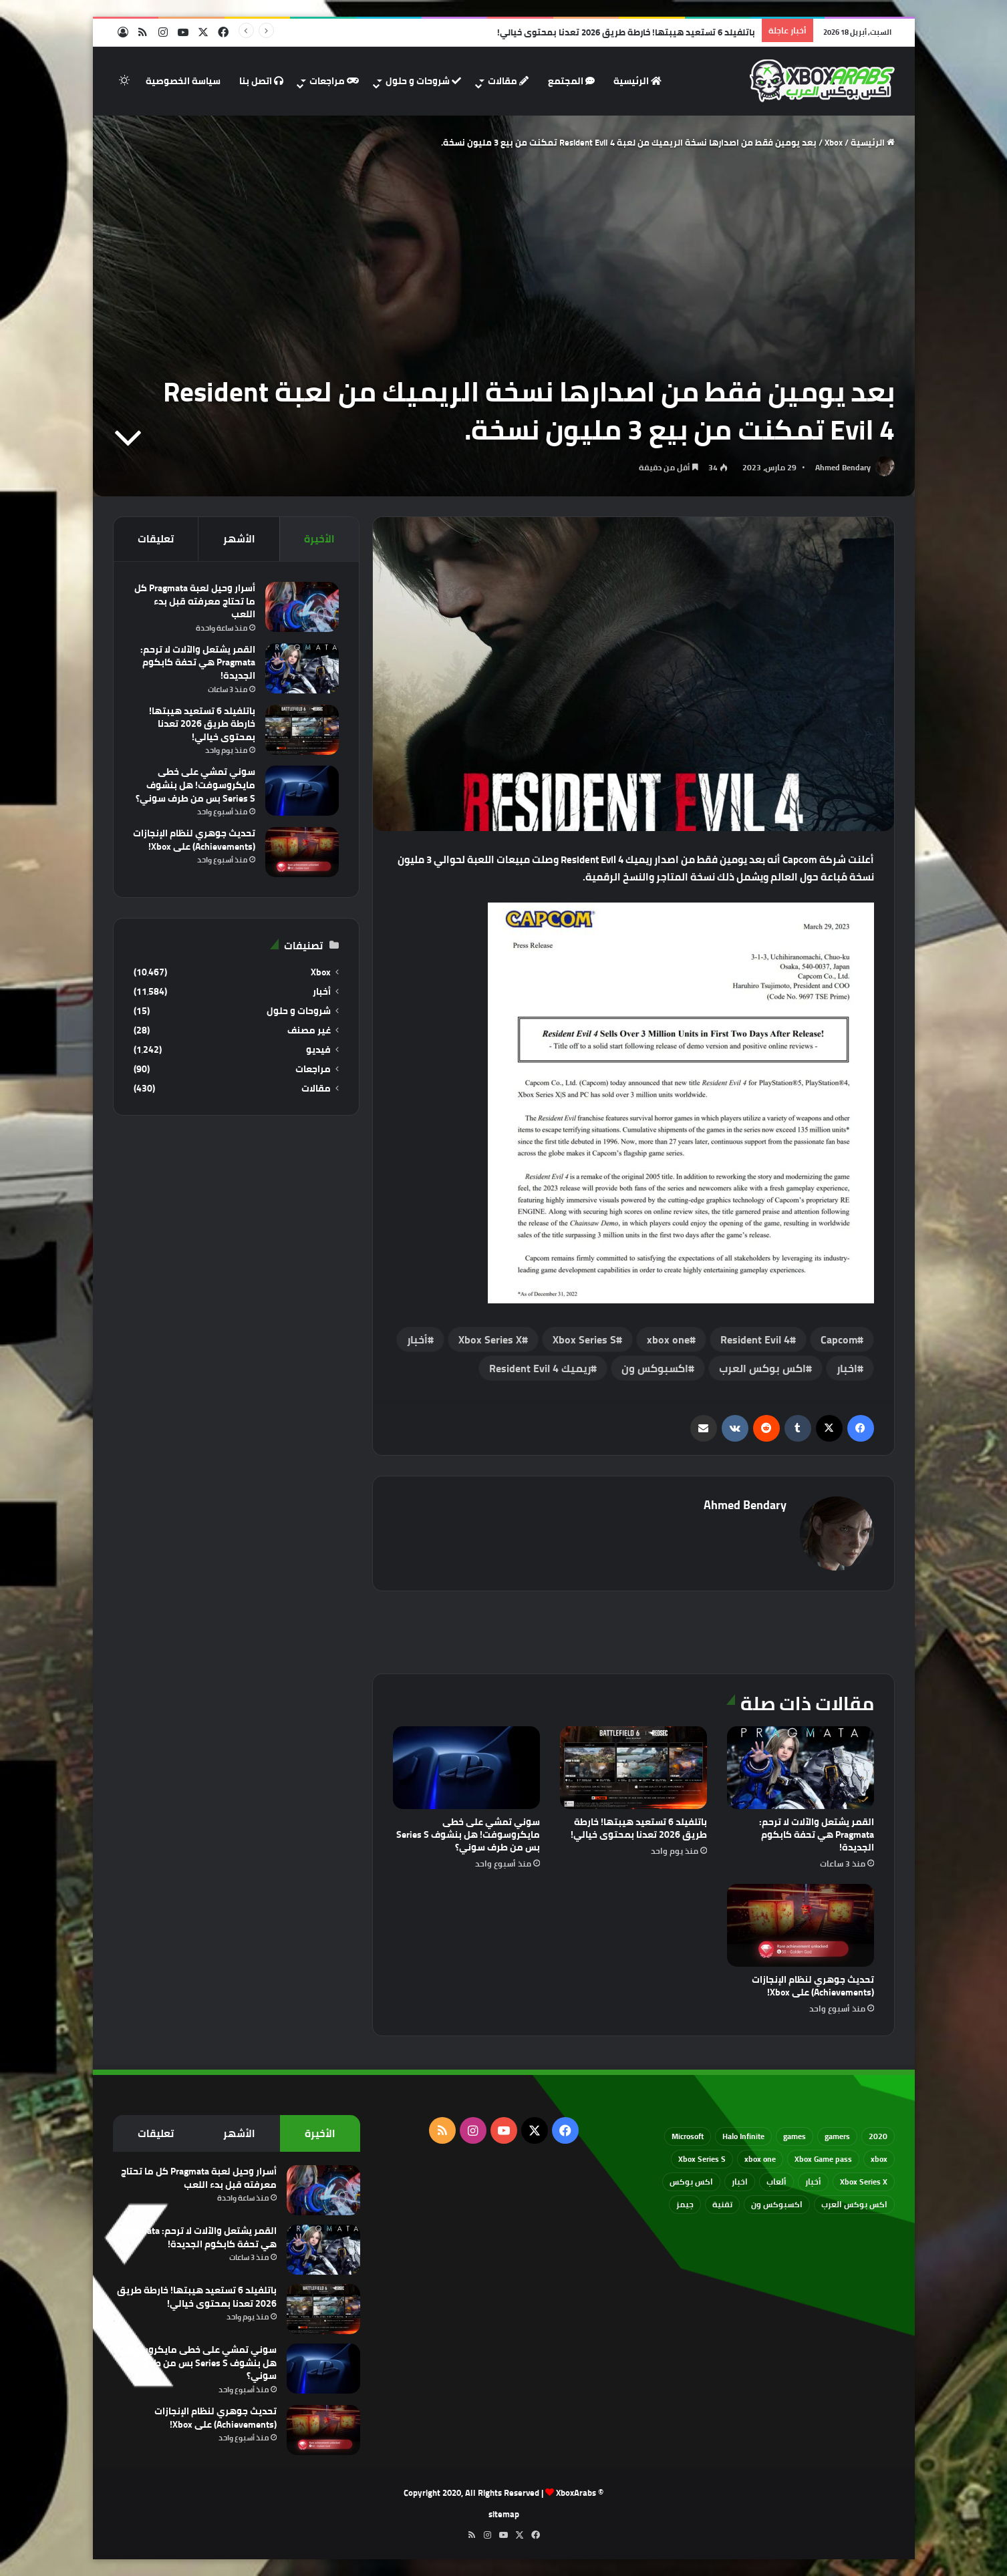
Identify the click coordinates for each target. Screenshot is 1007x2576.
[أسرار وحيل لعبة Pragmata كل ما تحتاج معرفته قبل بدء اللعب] (302, 607)
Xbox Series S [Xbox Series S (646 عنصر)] (702, 2158)
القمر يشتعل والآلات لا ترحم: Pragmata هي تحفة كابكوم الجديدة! (816, 1834)
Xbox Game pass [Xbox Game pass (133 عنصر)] (823, 2158)
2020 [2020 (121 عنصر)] (878, 2136)
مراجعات (334, 81)
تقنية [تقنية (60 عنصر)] (722, 2204)
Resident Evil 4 (755, 1339)
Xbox (834, 142)
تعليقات (156, 538)
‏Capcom (839, 1339)
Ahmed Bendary (843, 467)
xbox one (668, 1339)
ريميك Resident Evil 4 (540, 1368)
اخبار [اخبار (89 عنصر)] (740, 2181)
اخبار (847, 1368)
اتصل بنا (261, 81)
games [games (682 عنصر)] (794, 2136)
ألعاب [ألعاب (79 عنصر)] (776, 2181)
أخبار (417, 1339)
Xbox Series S (584, 1339)
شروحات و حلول (423, 81)
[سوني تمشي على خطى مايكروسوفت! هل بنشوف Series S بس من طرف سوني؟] (466, 1767)
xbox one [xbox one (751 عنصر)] (760, 2158)
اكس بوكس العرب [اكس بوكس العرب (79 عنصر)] (854, 2204)
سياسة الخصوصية (183, 81)
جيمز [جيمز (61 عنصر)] (685, 2204)
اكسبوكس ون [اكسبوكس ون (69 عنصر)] (777, 2204)
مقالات (508, 81)
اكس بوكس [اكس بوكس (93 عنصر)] (691, 2181)
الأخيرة (319, 538)
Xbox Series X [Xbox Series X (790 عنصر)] (863, 2181)
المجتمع (571, 81)
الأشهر (239, 538)
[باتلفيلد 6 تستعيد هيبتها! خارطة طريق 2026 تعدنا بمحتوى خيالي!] (633, 1767)
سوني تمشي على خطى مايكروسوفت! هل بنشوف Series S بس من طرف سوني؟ (468, 1834)
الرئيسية (637, 81)
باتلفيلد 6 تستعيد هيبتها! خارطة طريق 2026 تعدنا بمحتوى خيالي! (626, 32)
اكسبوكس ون (654, 1368)
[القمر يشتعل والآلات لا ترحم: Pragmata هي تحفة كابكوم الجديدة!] (800, 1767)
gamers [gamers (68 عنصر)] (837, 2136)
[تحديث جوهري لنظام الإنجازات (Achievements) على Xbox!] (800, 1925)
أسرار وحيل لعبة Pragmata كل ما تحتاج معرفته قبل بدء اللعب (194, 601)
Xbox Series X (490, 1339)
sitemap (503, 2514)
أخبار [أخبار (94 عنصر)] (813, 2181)
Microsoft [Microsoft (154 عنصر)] (688, 2136)
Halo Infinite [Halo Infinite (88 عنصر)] (743, 2136)
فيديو (318, 1049)
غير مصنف (309, 1030)
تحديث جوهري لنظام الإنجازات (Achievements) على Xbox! (813, 1986)
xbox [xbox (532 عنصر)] (879, 2158)
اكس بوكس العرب (762, 1368)
